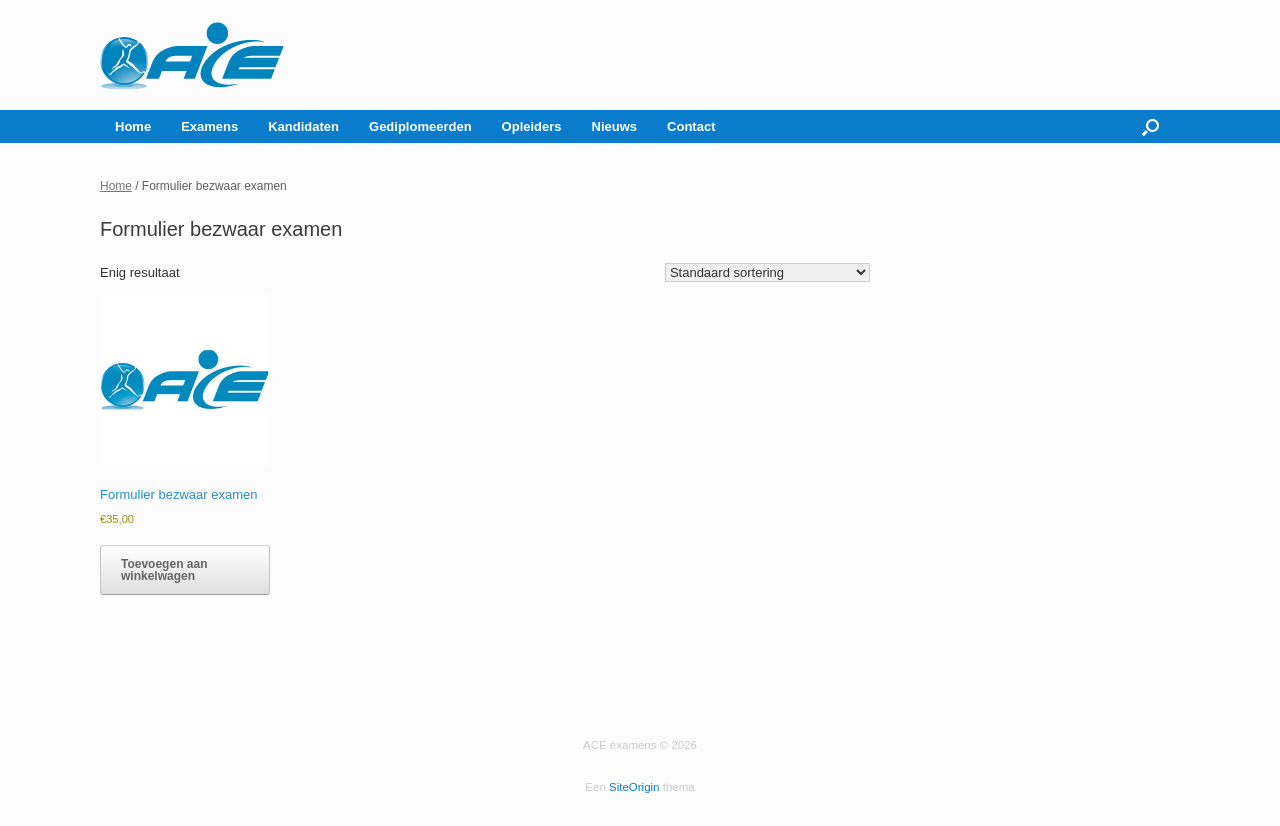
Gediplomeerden (420, 126)
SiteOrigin (634, 787)
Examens (209, 126)
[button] (1150, 126)
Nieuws (615, 126)
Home (133, 126)
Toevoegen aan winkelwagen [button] (164, 570)
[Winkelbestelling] (767, 272)
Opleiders (532, 126)
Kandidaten (303, 126)
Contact (691, 126)
